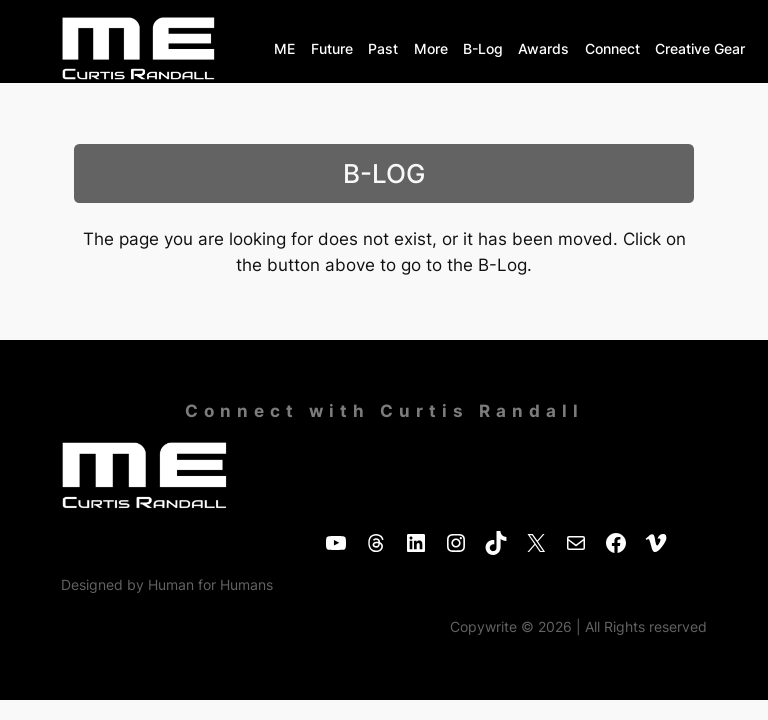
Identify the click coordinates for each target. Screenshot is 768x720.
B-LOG (384, 173)
